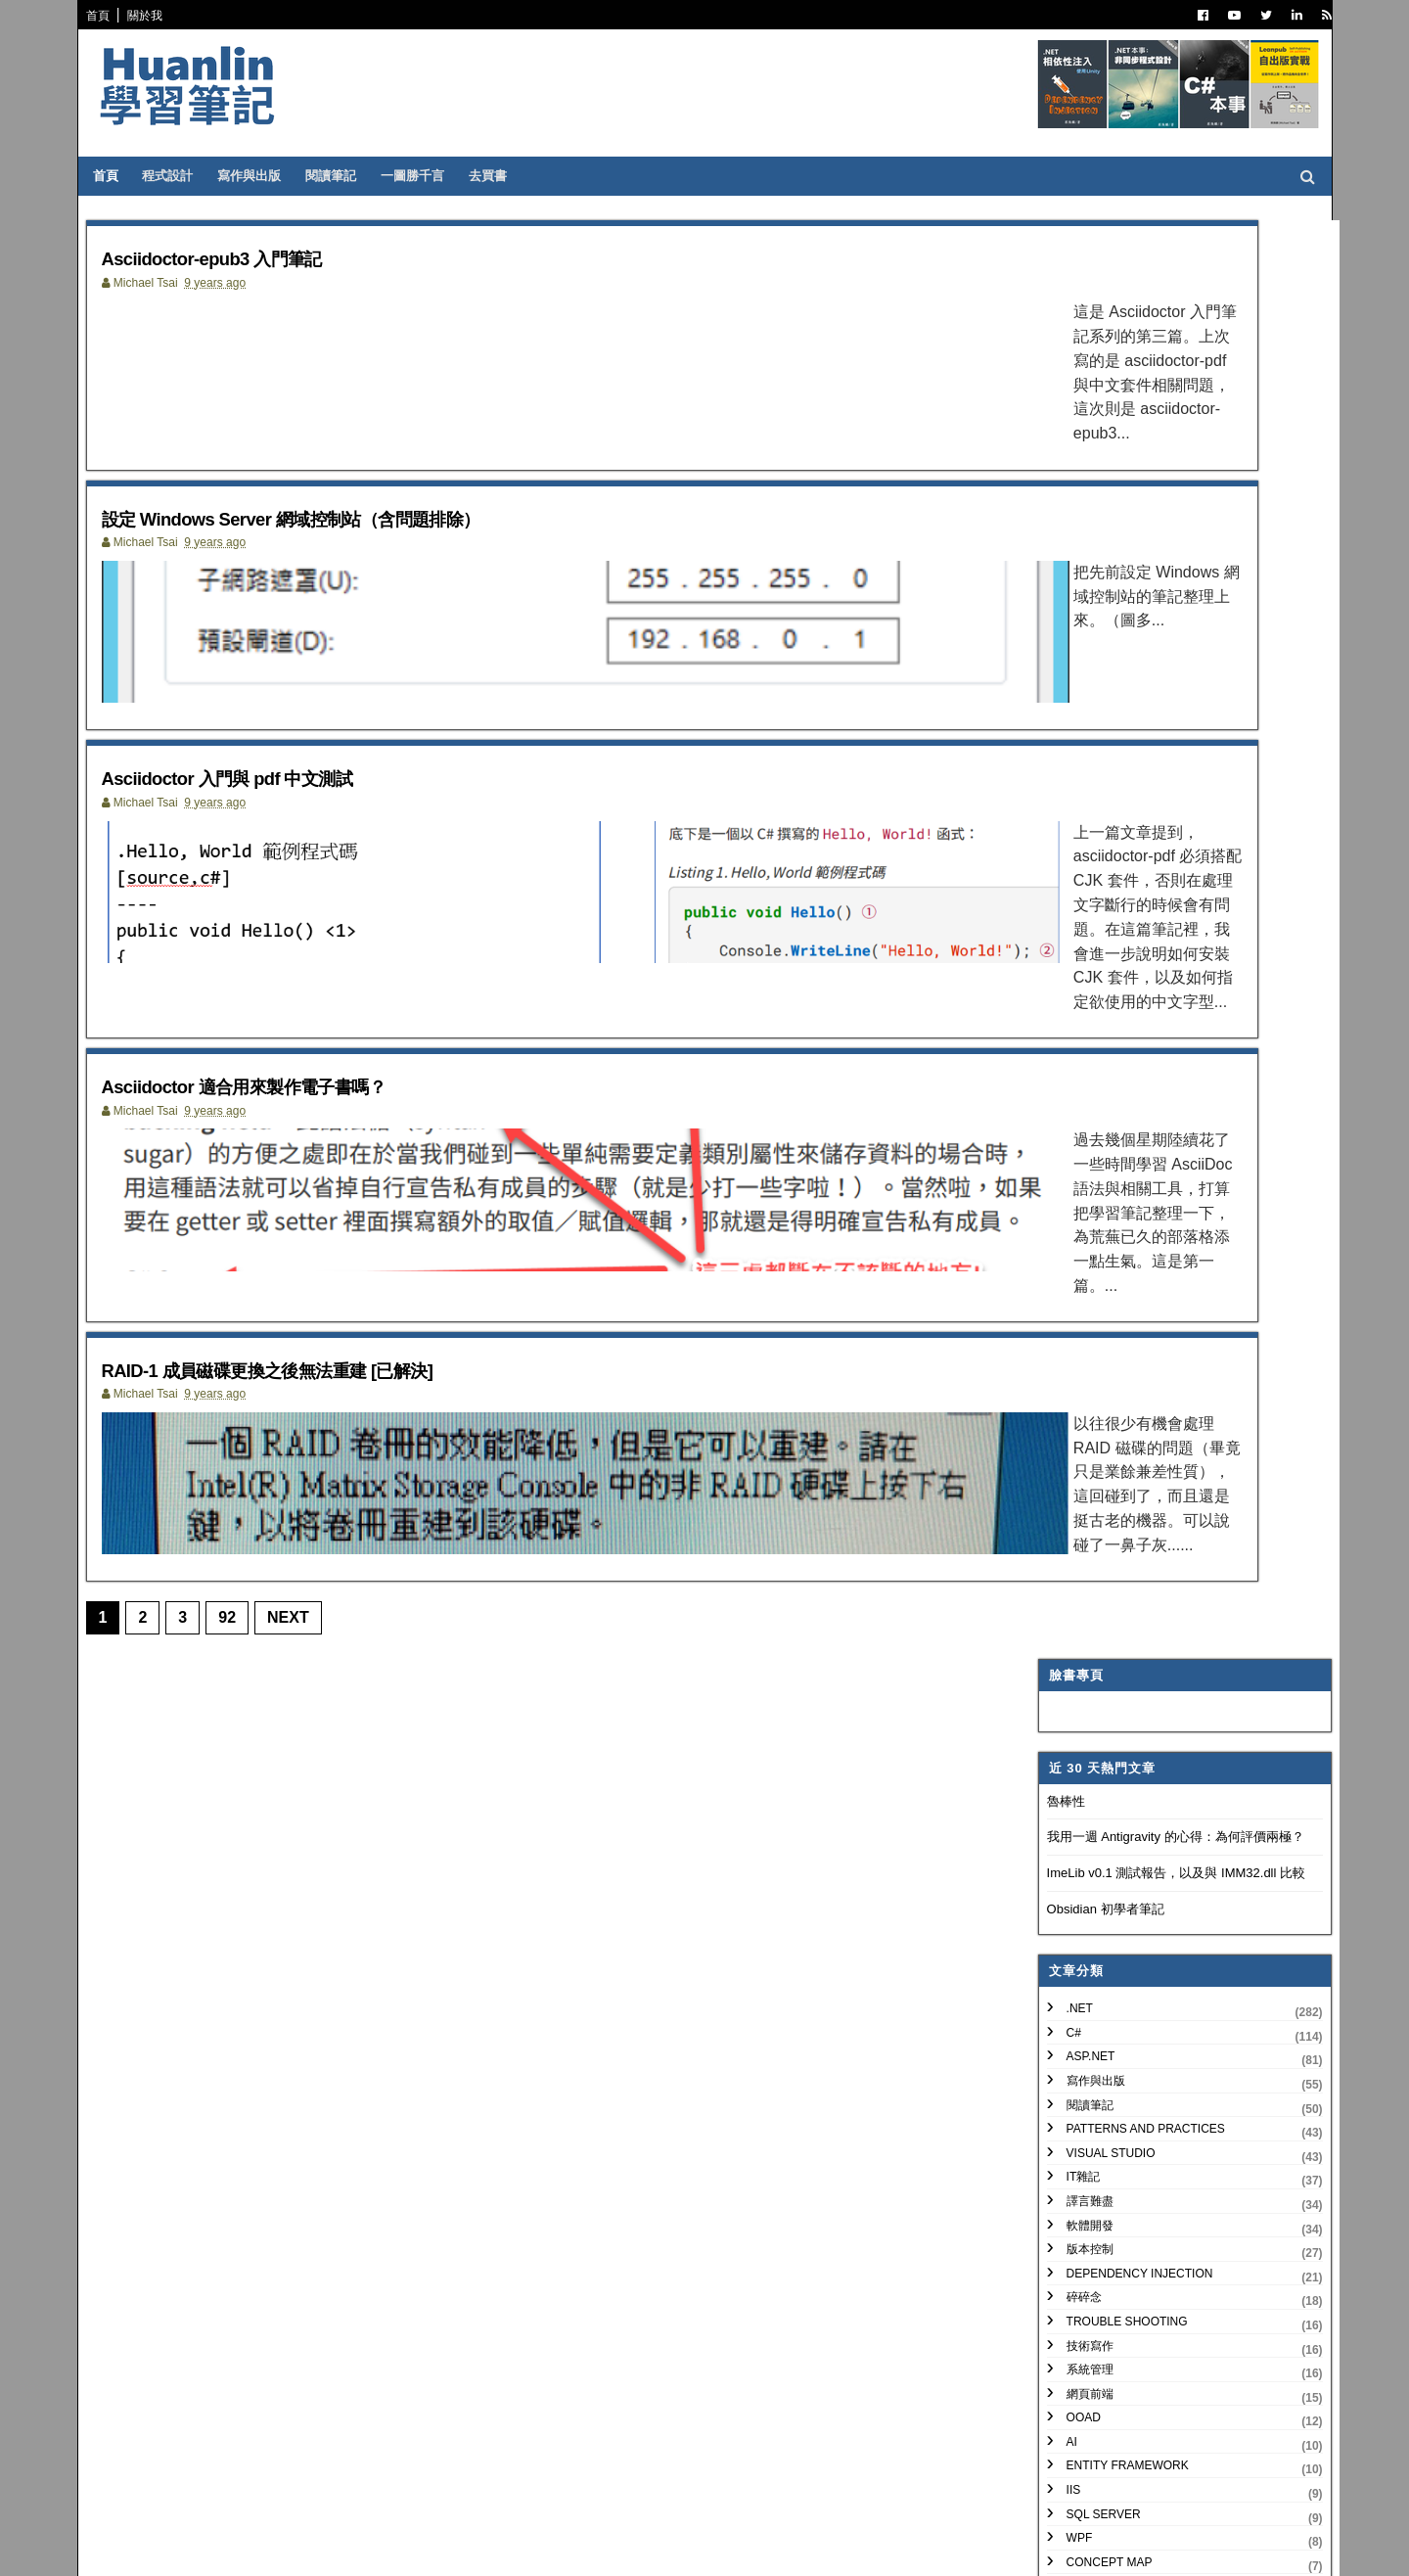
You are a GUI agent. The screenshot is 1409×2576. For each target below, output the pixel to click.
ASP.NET (1071, 617)
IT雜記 (1064, 738)
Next (300, 1637)
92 (239, 1637)
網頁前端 (1070, 954)
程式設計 (184, 175)
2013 (1063, 1985)
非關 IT (1065, 1219)
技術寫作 (1070, 906)
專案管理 (1070, 1171)
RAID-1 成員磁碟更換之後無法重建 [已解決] (336, 1370)
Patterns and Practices (1126, 690)
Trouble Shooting (1107, 882)
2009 (1063, 2079)
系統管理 (1070, 931)
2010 (1063, 2055)
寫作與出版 (265, 175)
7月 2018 (1089, 1614)
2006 (1063, 2149)
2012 (1063, 2008)
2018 (1063, 1500)
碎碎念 (1064, 858)
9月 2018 (1089, 1567)
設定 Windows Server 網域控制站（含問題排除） (367, 535)
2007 (1063, 2126)
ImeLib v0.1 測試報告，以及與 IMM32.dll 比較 (1156, 434)
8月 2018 (1089, 1591)
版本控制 (1070, 810)
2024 (1063, 1359)
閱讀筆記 (347, 175)
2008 (1063, 2102)
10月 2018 (1093, 1544)
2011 (1063, 2032)
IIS (1054, 1051)
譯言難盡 (1070, 762)
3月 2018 (1089, 1662)
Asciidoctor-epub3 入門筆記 (260, 257)
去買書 (504, 175)
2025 (1063, 1334)
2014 (1063, 1962)
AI (1052, 1002)
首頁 (109, 16)
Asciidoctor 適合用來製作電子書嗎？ (304, 1092)
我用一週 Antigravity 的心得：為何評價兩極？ (1156, 398)
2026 (1063, 1311)
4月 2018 (1089, 1638)
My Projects (1088, 1147)
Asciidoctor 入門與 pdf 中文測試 (281, 813)
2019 (1063, 1476)
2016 (1063, 1914)
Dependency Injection (1120, 834)
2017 (1063, 1890)
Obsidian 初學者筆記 (1086, 469)
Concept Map (1090, 1122)
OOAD (1064, 979)
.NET (1060, 569)
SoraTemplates (198, 2547)
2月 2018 (1089, 1686)
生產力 (1064, 1195)
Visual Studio (1091, 713)
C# (1054, 593)
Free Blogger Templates (386, 2547)
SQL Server (1084, 1074)
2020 (1063, 1453)
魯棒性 (1046, 361)
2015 (1063, 1937)
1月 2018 (1089, 1709)
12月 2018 (1093, 1520)
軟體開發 (1070, 786)
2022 (1063, 1406)
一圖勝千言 (429, 175)
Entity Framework (1108, 1027)
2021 (1063, 1429)
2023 (1063, 1382)
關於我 (156, 16)
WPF (1060, 1099)
